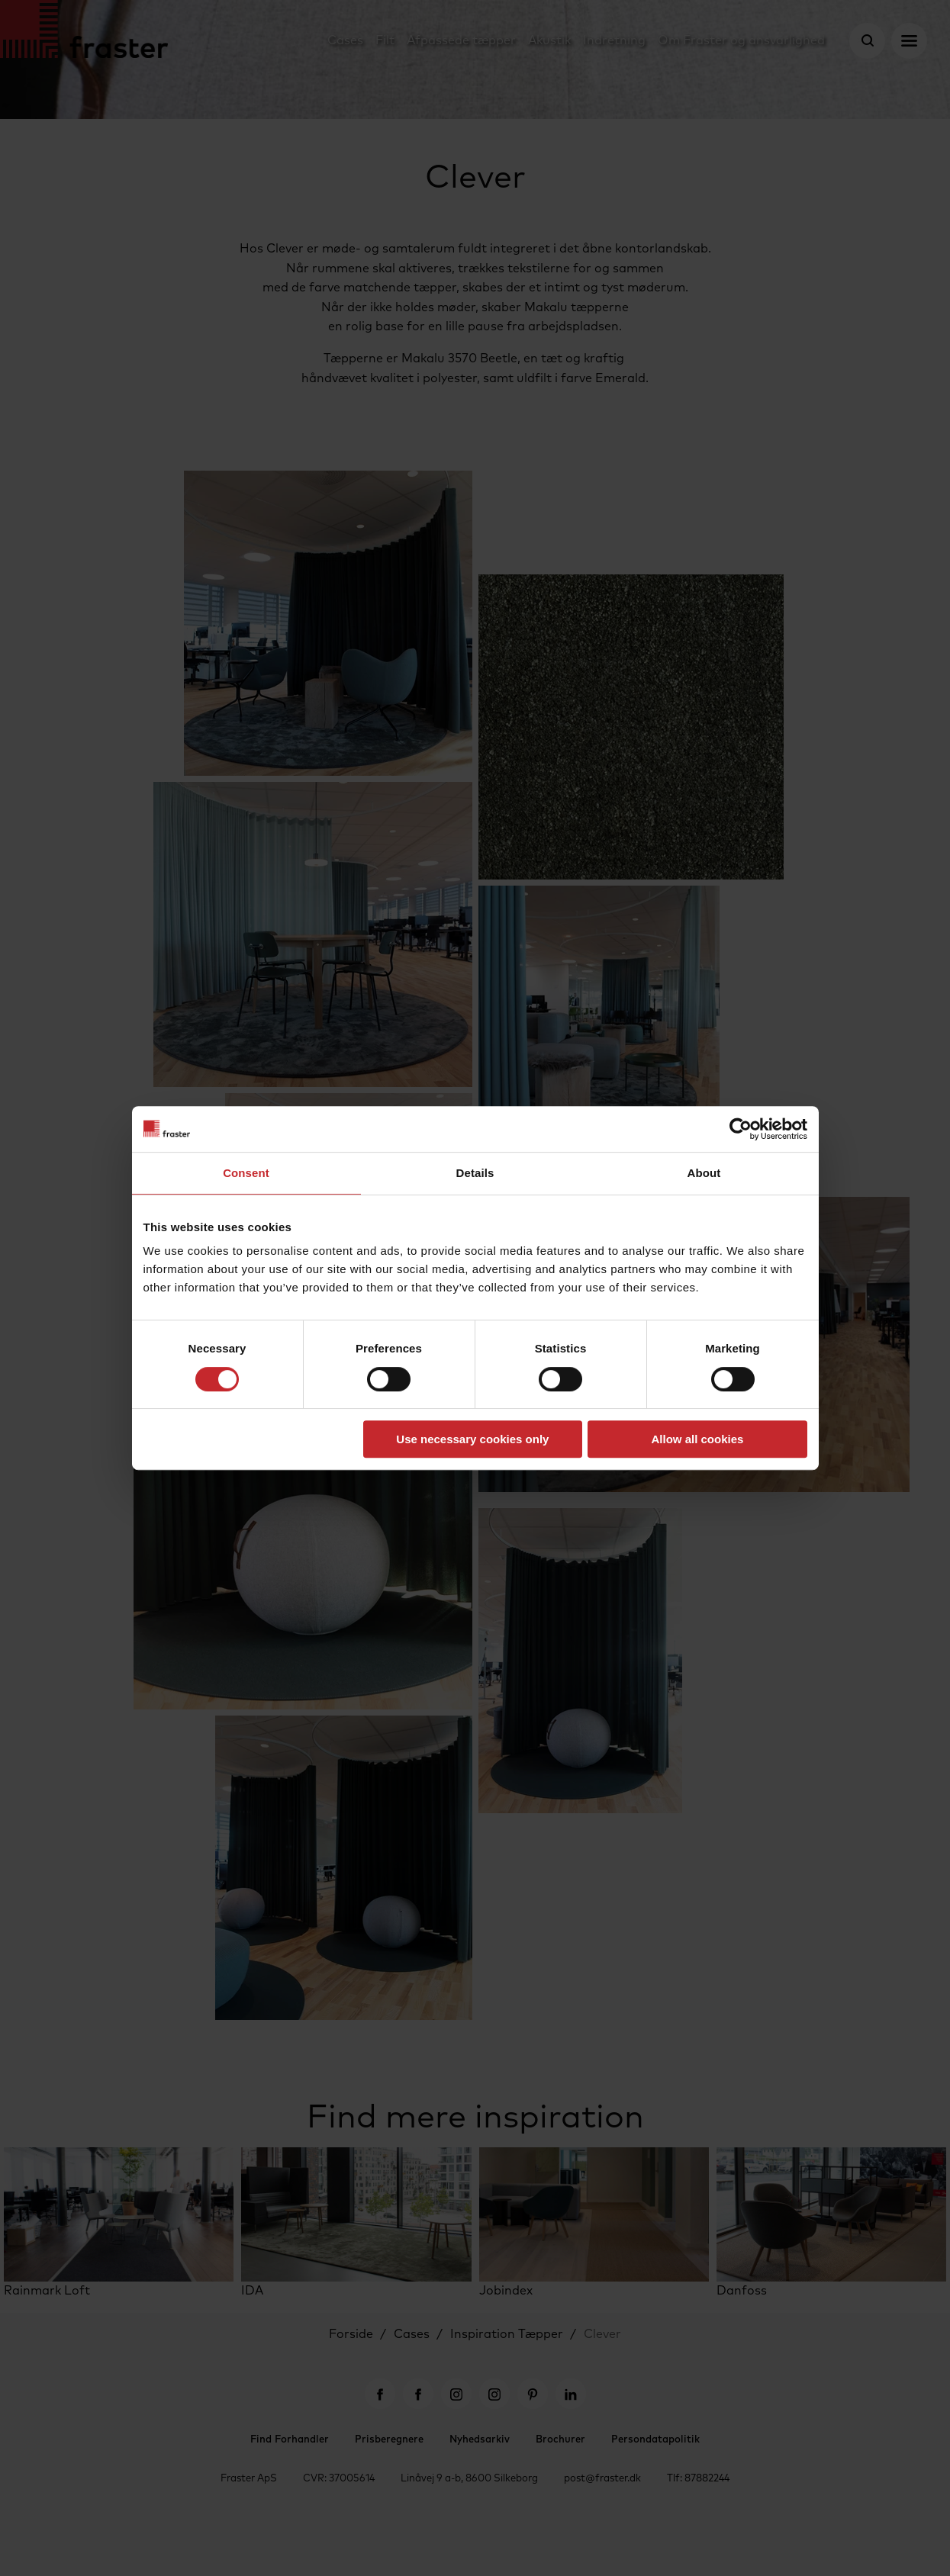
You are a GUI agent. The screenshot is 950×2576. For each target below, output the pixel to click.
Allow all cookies (698, 1439)
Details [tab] (475, 1172)
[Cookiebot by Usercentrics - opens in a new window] (740, 1129)
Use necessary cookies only (472, 1439)
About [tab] (704, 1172)
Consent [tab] (246, 1172)
